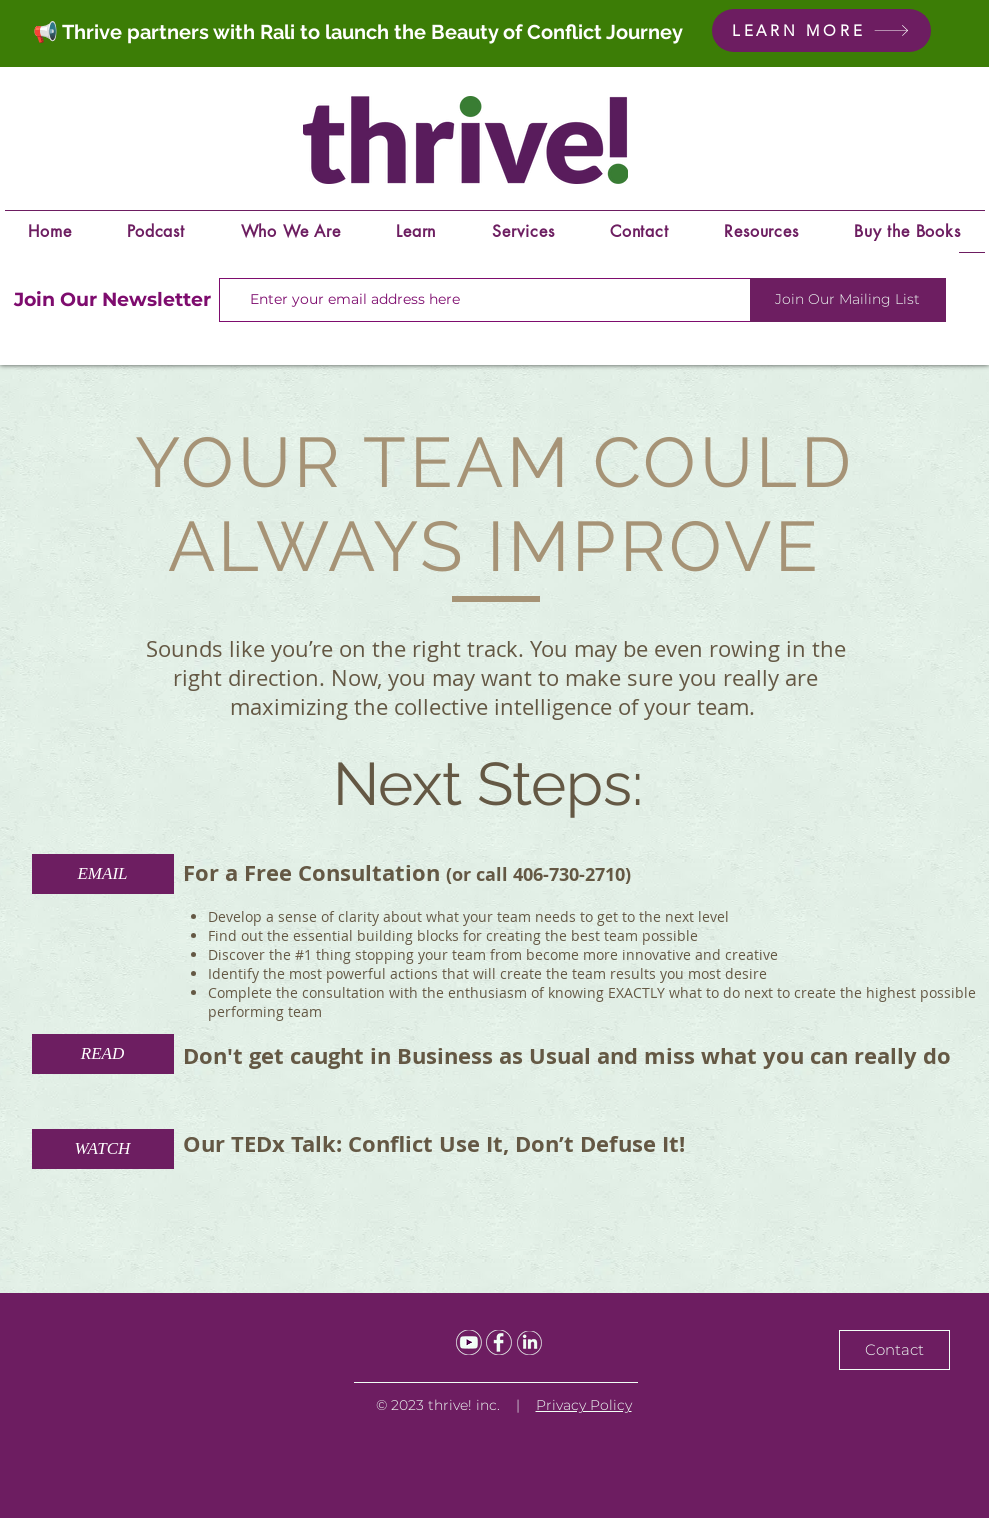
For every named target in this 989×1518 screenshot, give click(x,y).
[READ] (103, 1054)
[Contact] (894, 1350)
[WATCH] (103, 1149)
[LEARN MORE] (821, 30)
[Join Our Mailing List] (848, 300)
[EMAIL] (103, 874)
